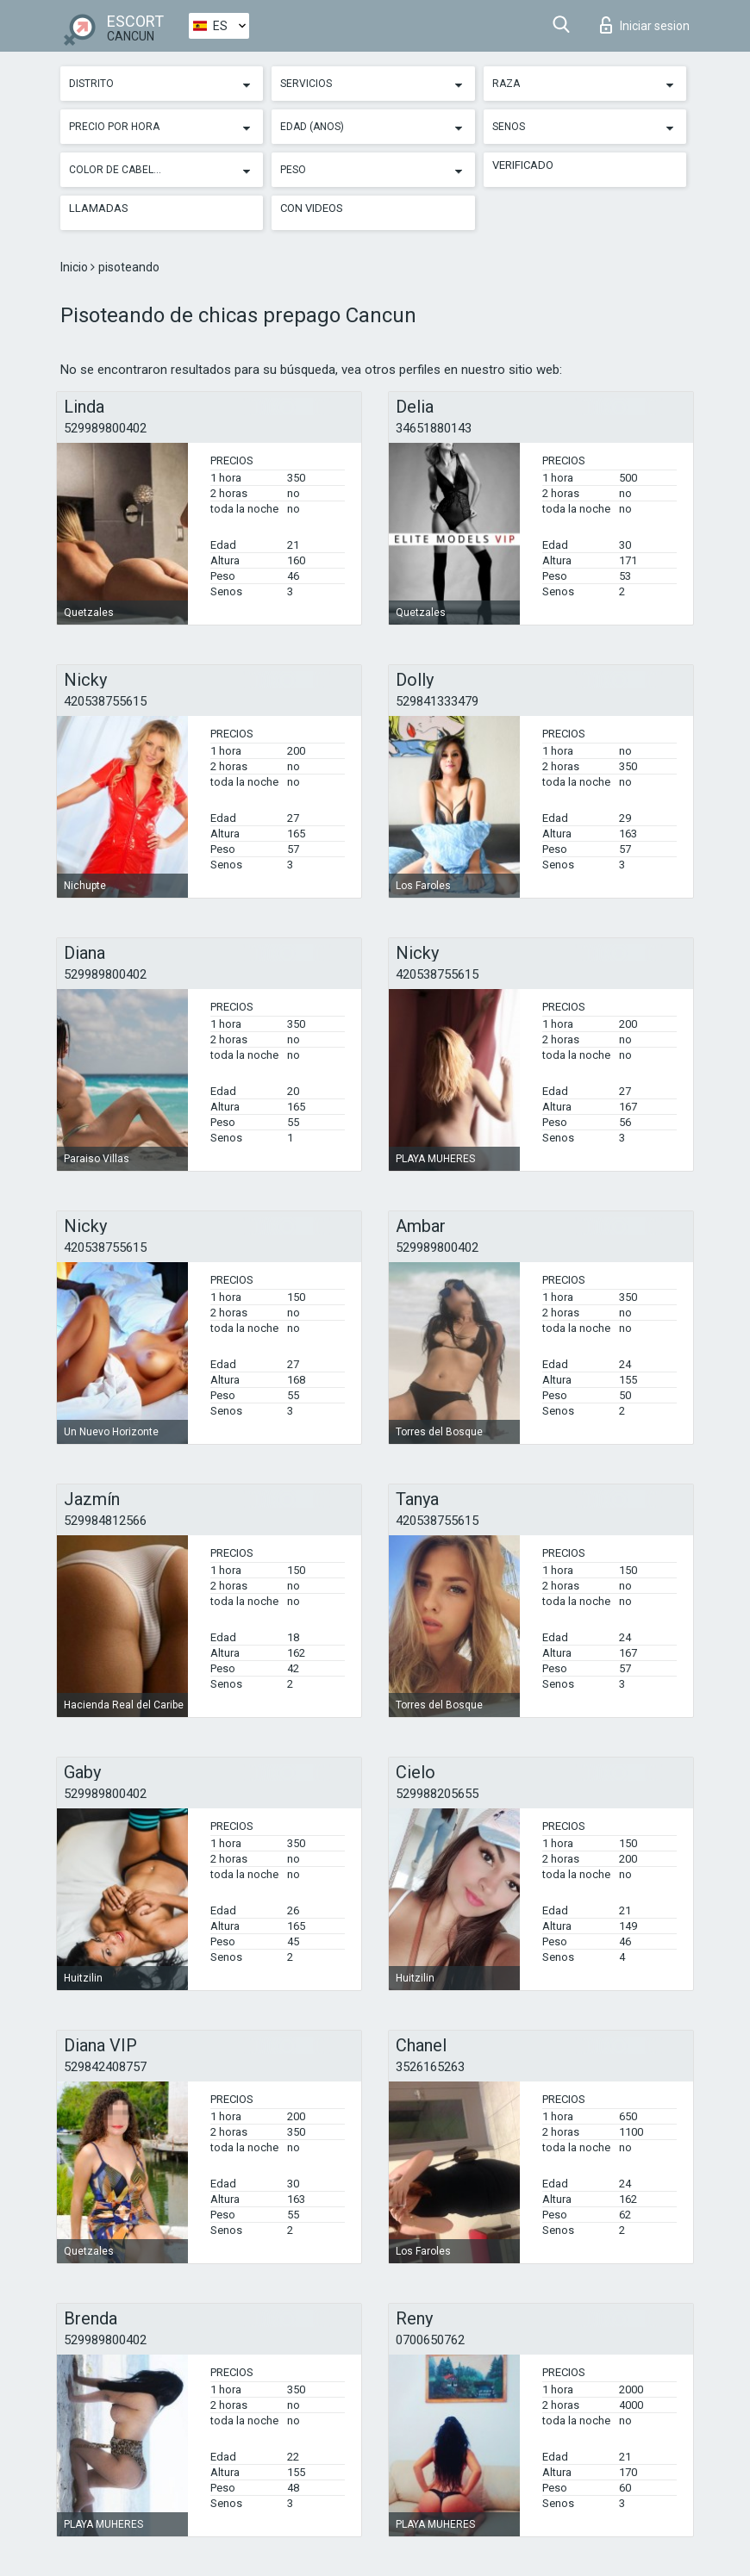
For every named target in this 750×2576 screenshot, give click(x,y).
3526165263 (430, 2067)
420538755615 (105, 701)
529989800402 (105, 428)
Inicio (75, 267)
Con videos (311, 208)
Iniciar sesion (645, 25)
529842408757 (105, 2067)
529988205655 (437, 1793)
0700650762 (430, 2340)
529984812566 (105, 1520)
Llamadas (98, 208)
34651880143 (434, 428)
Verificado (522, 165)
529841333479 (437, 701)
